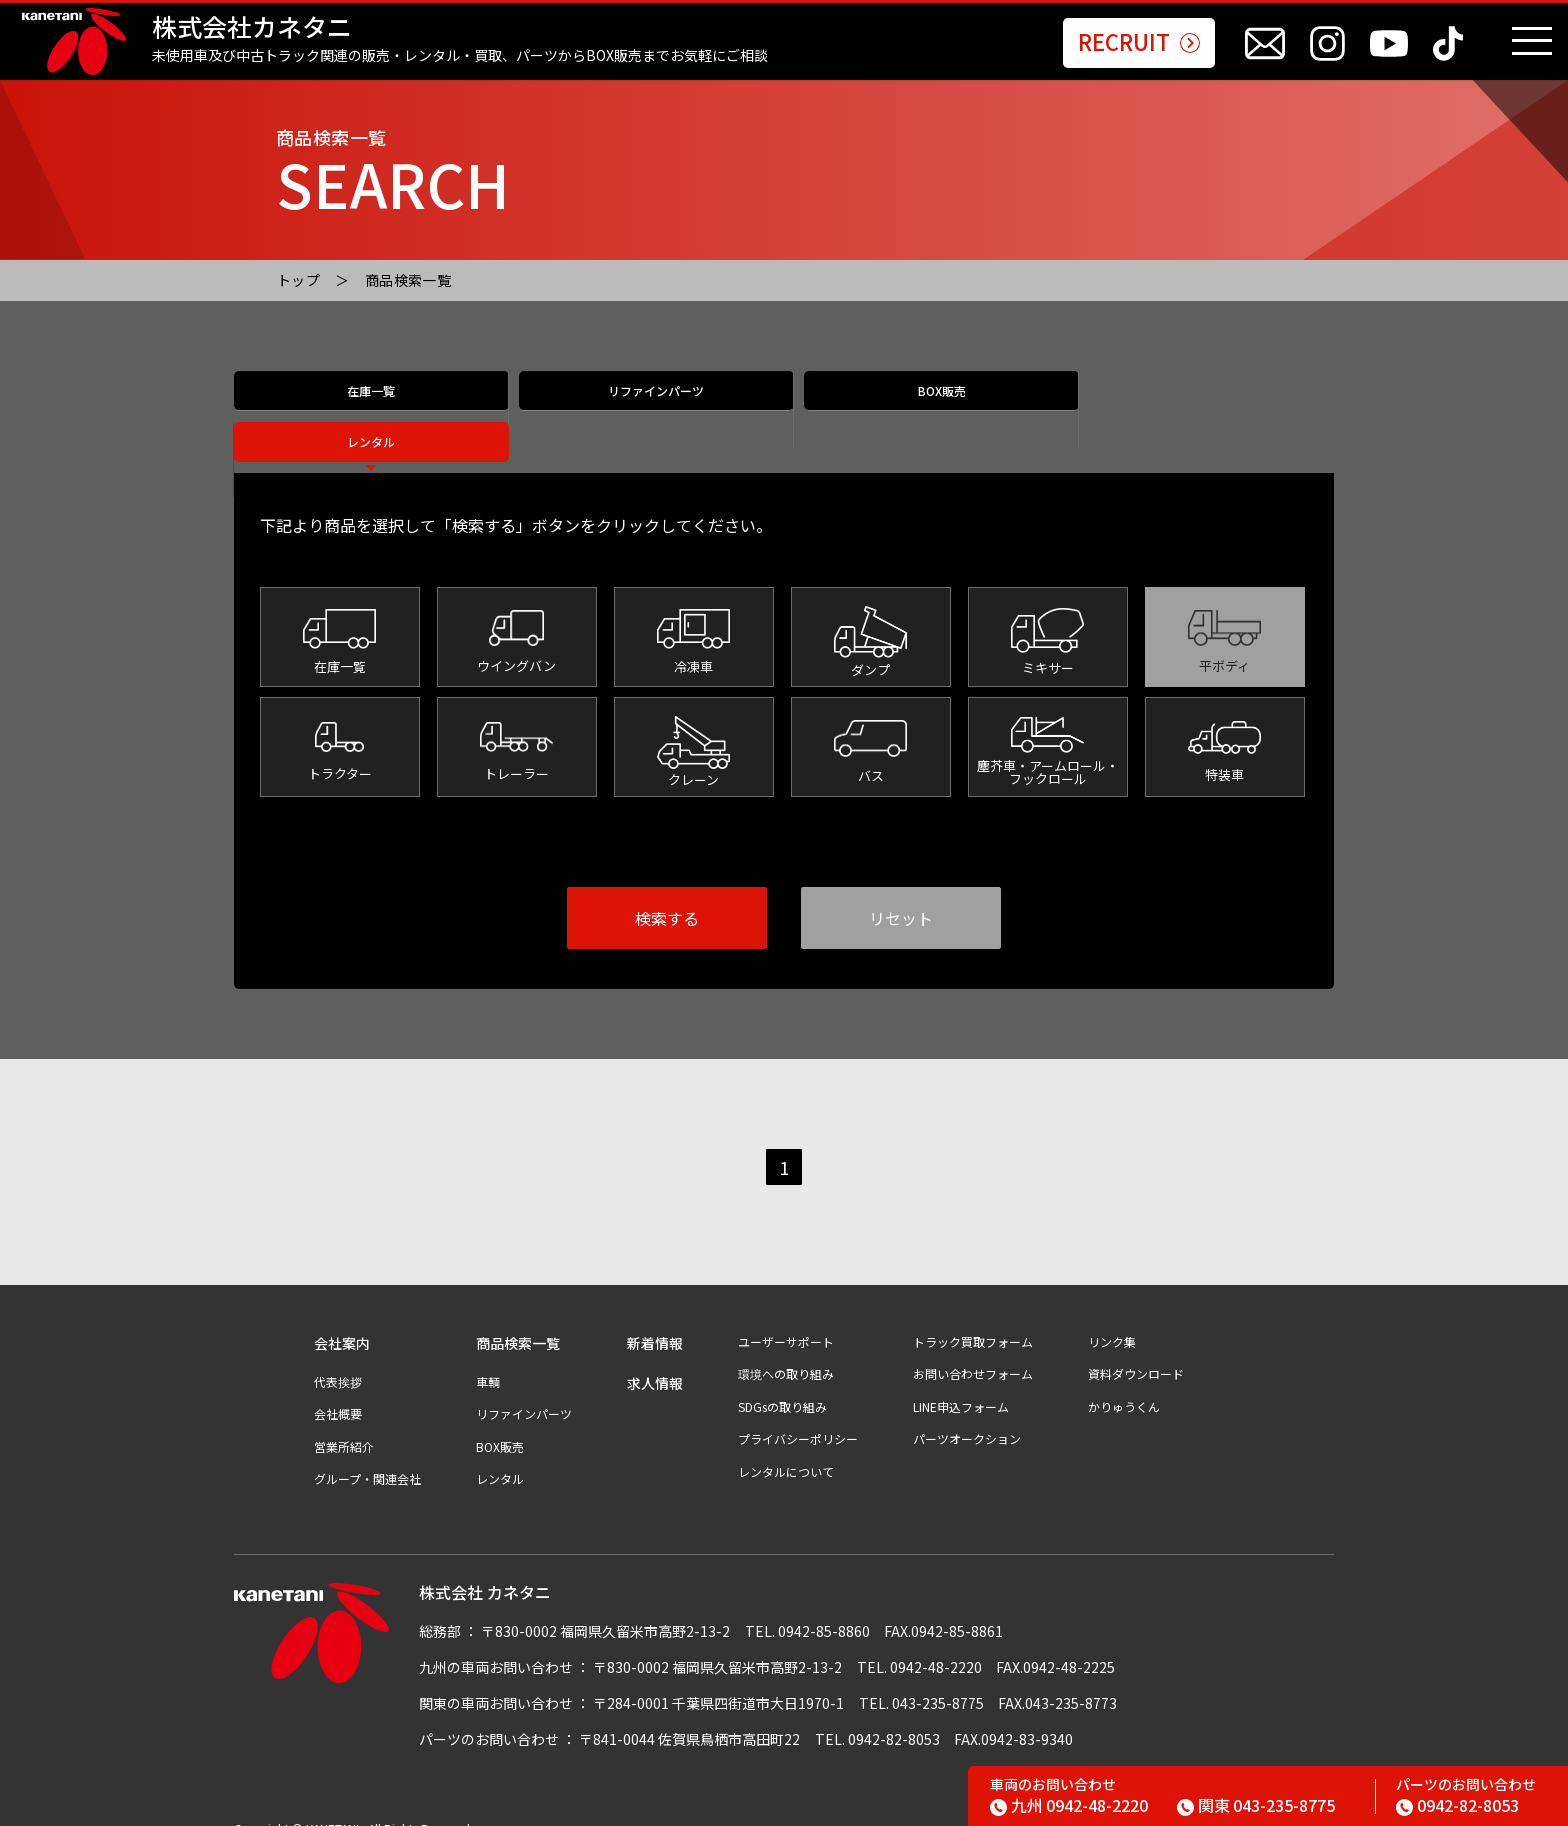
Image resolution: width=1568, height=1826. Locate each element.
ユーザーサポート (786, 1320)
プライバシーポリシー (798, 1417)
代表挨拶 (338, 1360)
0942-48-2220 (1069, 1805)
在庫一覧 (371, 411)
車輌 (488, 1360)
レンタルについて (786, 1450)
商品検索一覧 (408, 280)
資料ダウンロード (1136, 1352)
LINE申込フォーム (961, 1385)
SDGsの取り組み (782, 1385)
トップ (298, 280)
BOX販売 (922, 411)
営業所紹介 (344, 1425)
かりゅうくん (1124, 1385)
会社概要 (338, 1392)
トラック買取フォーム (973, 1320)
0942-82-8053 (1457, 1805)
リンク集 (1112, 1320)
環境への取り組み (786, 1352)
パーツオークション (967, 1417)
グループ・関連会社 (367, 1457)
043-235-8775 (1256, 1805)
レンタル (1197, 411)
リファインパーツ (646, 411)
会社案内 (342, 1321)
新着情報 (655, 1321)
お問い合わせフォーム (973, 1352)
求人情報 (655, 1361)
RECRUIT (1139, 43)
